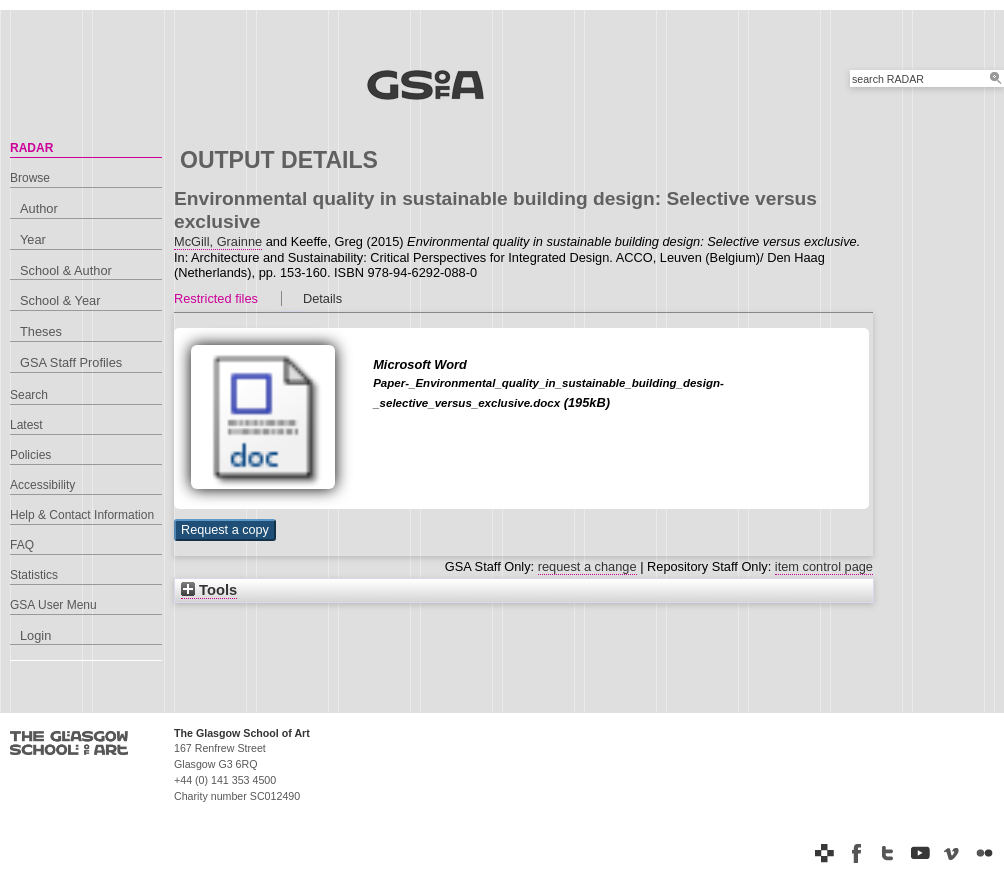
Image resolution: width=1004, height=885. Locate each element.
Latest (26, 425)
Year (33, 239)
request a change (587, 566)
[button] (225, 530)
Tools (209, 590)
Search (29, 395)
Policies (30, 455)
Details (322, 298)
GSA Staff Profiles (71, 362)
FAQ (22, 545)
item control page (824, 566)
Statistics (34, 575)
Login (35, 635)
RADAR (31, 148)
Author (39, 208)
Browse (30, 178)
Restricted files (216, 298)
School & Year (60, 300)
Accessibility (42, 485)
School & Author (66, 270)
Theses (41, 331)
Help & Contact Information (82, 515)
